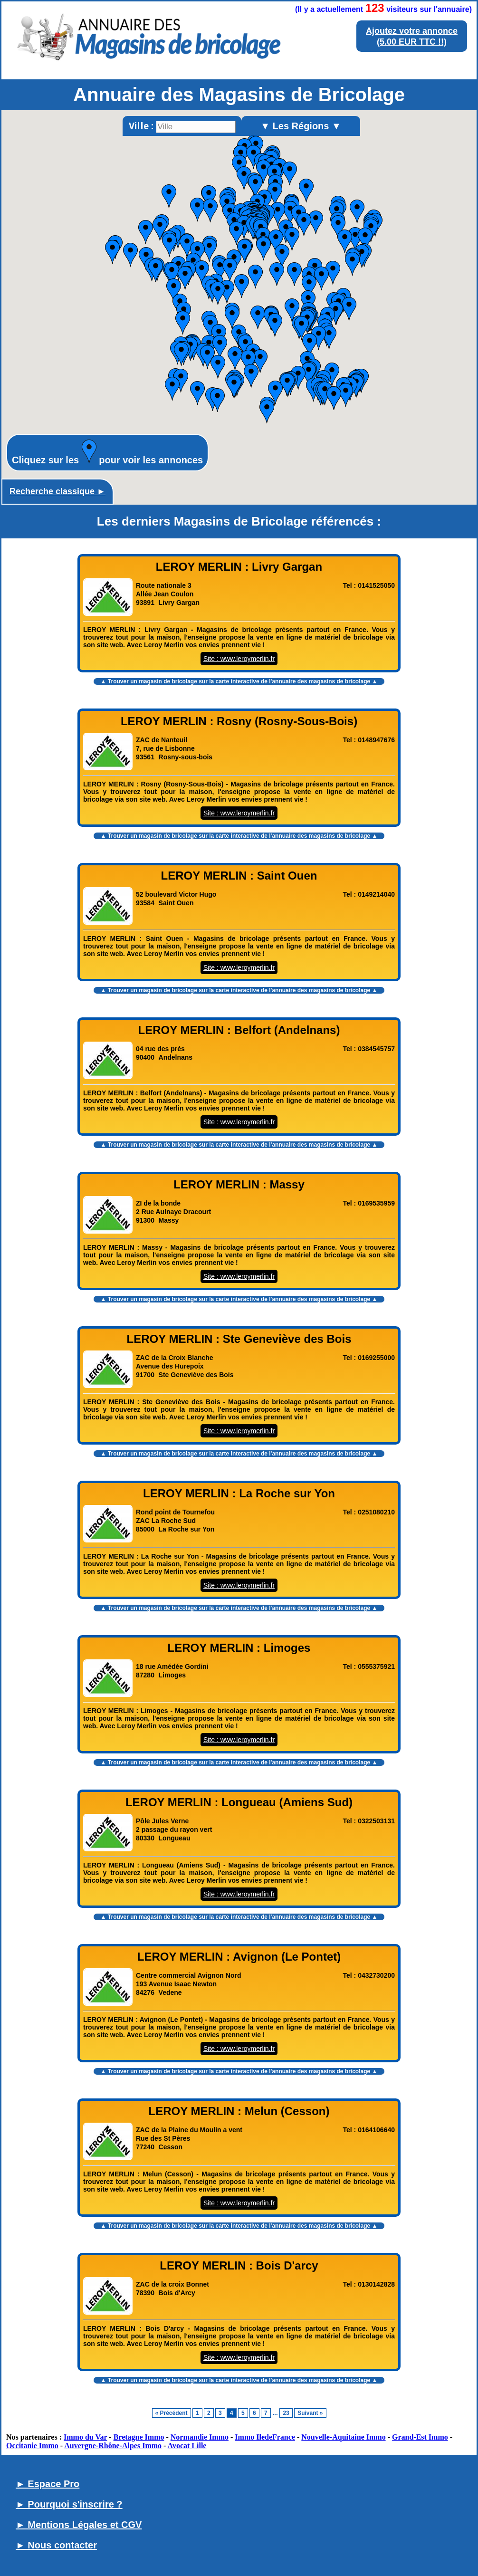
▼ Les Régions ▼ (300, 126)
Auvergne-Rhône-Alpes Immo (113, 2446)
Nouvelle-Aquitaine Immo (343, 2437)
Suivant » (310, 2413)
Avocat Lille (187, 2446)
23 (286, 2413)
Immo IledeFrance (265, 2437)
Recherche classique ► (57, 491)
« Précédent (171, 2413)
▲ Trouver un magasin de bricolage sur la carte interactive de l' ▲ (239, 681)
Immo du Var (85, 2437)
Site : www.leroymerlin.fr (239, 658)
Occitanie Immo (32, 2446)
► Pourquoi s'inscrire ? (69, 2504)
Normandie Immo (200, 2437)
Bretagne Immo (139, 2437)
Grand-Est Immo (420, 2437)
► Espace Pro (47, 2484)
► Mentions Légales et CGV (79, 2524)
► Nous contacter (56, 2545)
